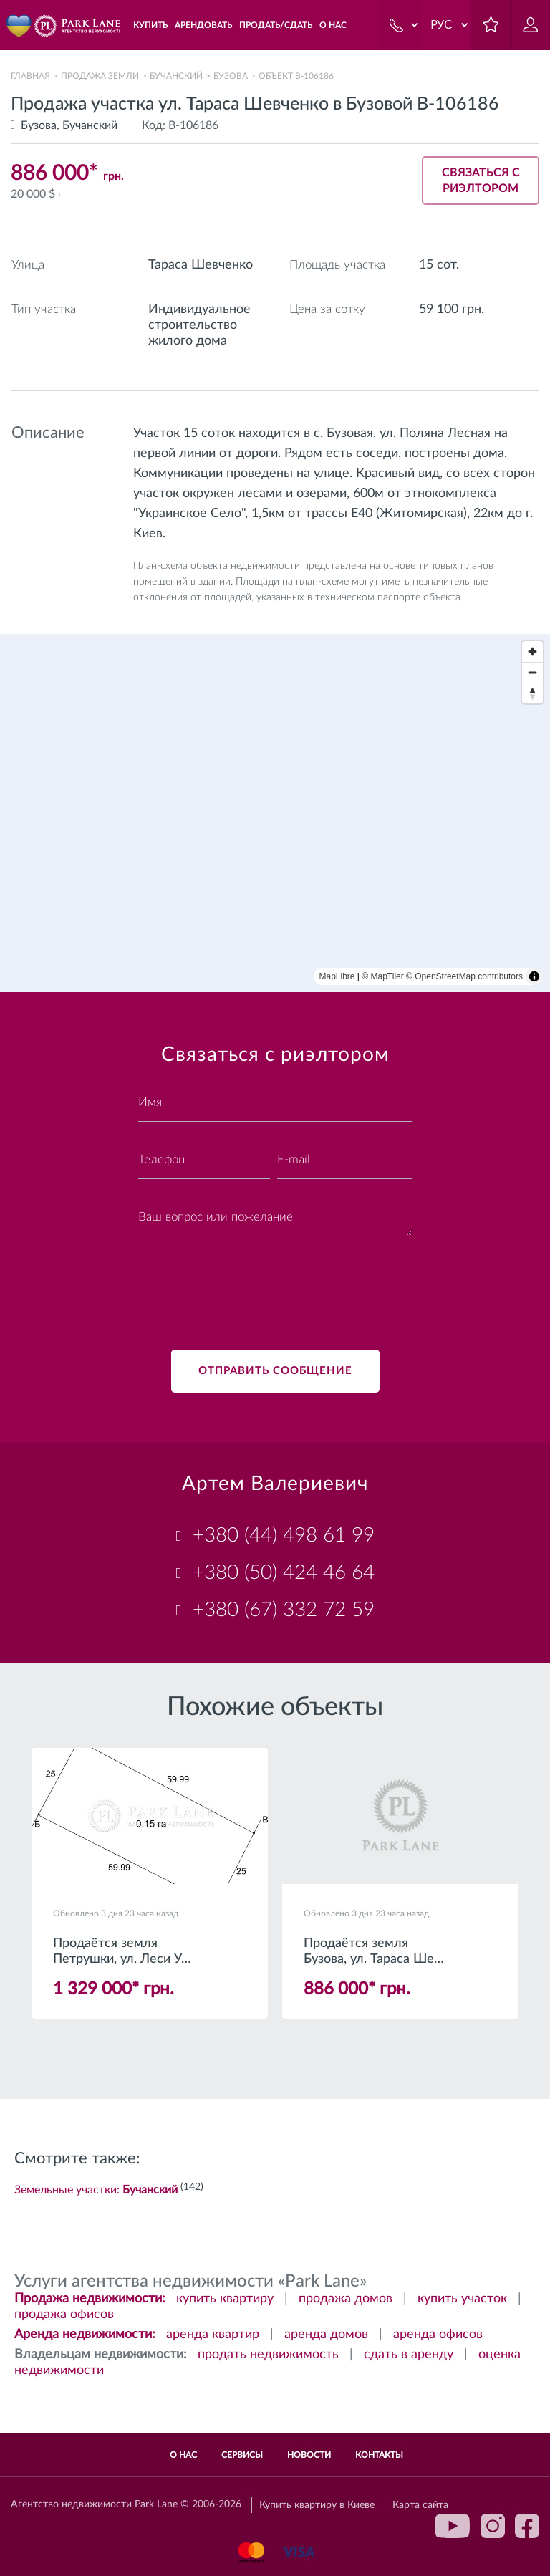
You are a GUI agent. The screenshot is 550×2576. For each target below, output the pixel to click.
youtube (453, 2526)
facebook (527, 2526)
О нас (183, 2455)
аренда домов (326, 2334)
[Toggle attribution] (534, 976)
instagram (493, 2526)
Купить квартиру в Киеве (317, 2505)
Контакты (379, 2455)
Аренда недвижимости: (84, 2334)
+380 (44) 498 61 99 (284, 1535)
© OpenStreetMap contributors (464, 976)
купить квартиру (225, 2298)
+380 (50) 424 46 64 (284, 1572)
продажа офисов (64, 2314)
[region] (275, 813)
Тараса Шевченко (200, 265)
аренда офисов (438, 2334)
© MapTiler (382, 976)
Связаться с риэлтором (481, 180)
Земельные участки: (96, 2190)
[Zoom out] (532, 672)
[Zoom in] (532, 651)
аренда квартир (212, 2334)
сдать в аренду (408, 2354)
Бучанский (176, 76)
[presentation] (247, 1284)
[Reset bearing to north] (532, 693)
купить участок (462, 2298)
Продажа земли (100, 76)
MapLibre (337, 976)
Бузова (230, 76)
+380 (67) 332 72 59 (284, 1610)
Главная (30, 76)
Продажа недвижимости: (89, 2298)
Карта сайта (420, 2505)
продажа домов (345, 2298)
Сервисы (242, 2455)
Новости (309, 2455)
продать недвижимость (268, 2354)
